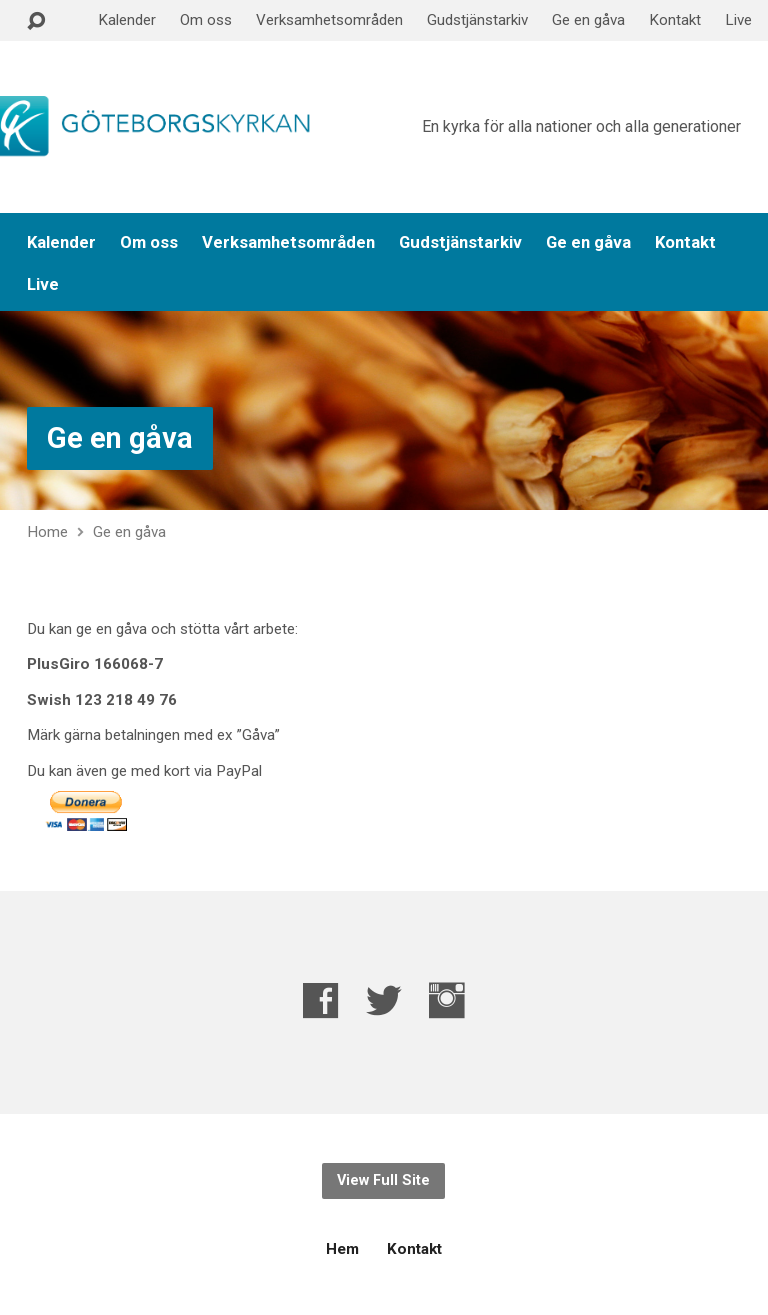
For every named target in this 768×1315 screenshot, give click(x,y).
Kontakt (675, 20)
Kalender (127, 20)
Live (738, 20)
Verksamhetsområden (329, 20)
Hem (342, 1249)
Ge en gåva (588, 20)
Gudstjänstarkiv (477, 20)
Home (47, 532)
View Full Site (383, 1180)
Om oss (206, 20)
